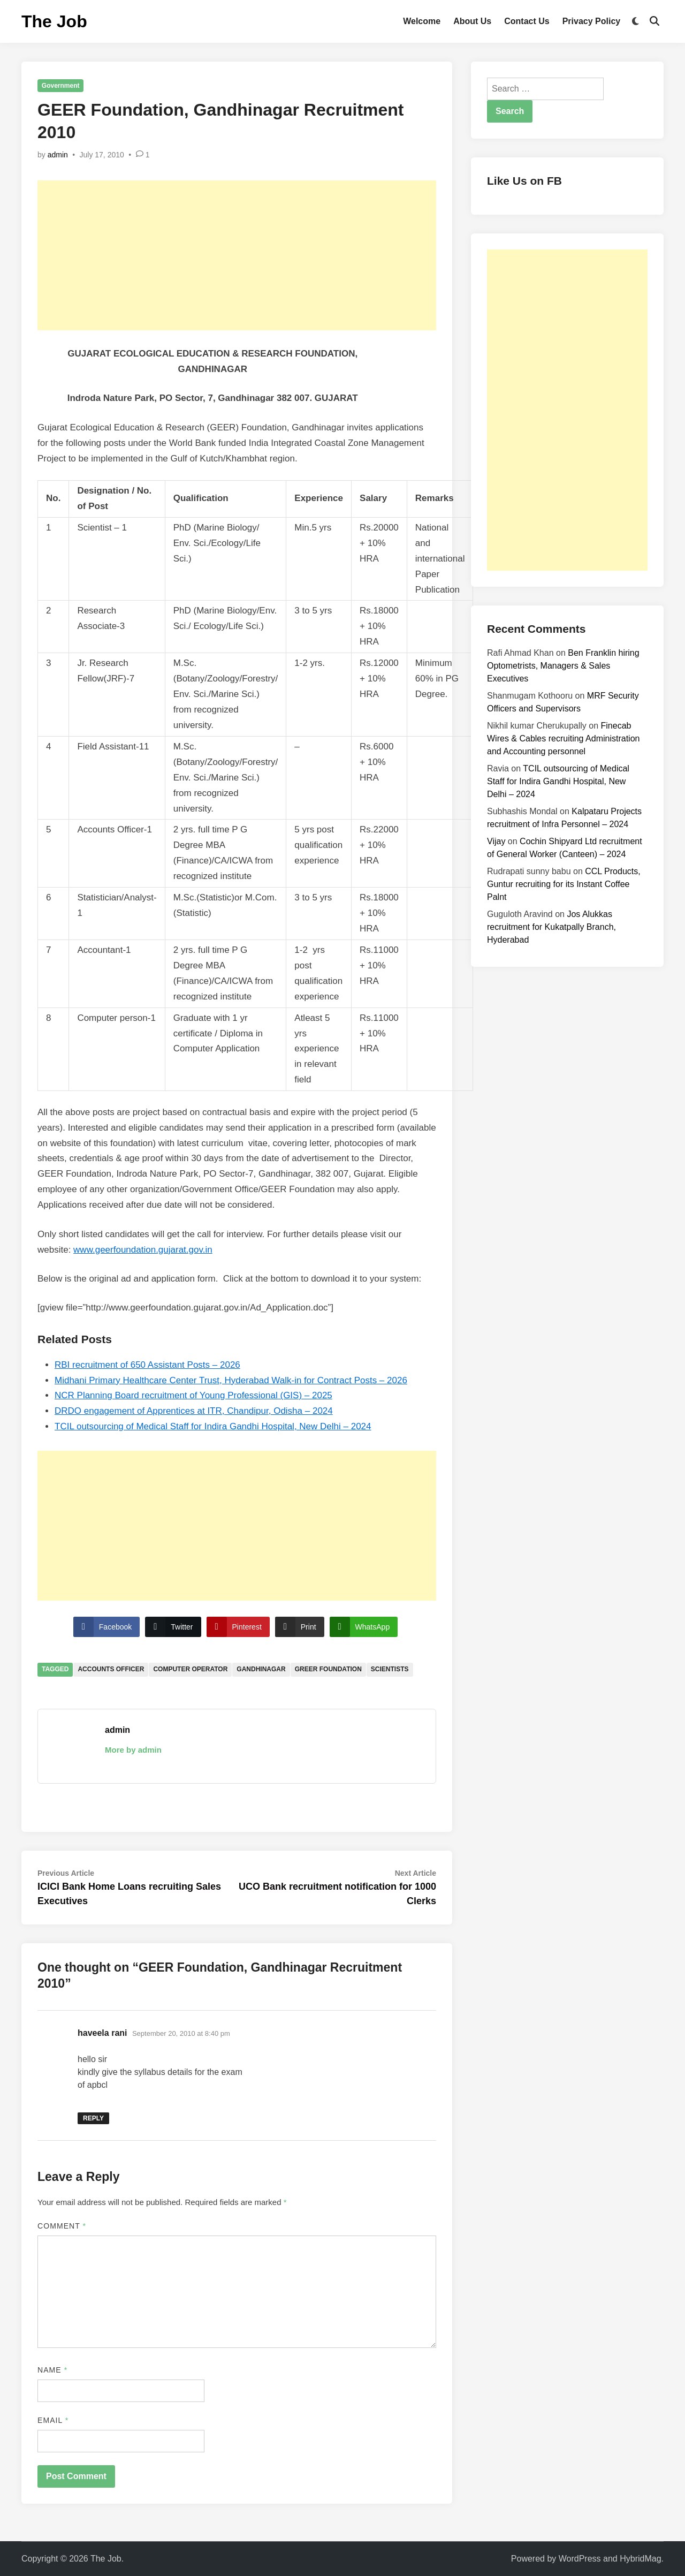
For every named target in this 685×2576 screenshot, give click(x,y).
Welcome (421, 21)
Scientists (390, 1669)
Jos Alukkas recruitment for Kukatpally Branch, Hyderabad (551, 927)
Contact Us (526, 21)
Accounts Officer (111, 1669)
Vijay (496, 841)
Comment (61, 2226)
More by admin (133, 1749)
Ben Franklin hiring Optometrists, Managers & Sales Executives (563, 665)
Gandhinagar (261, 1669)
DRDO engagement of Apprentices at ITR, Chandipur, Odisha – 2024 (194, 1411)
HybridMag (640, 2558)
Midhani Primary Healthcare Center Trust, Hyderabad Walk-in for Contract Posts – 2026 (231, 1380)
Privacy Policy (591, 21)
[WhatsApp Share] (364, 1627)
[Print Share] (299, 1627)
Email (52, 2420)
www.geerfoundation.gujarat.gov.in (142, 1250)
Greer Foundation (328, 1669)
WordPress (580, 2558)
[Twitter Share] (173, 1627)
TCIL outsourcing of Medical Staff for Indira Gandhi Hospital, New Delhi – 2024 (213, 1426)
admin (58, 154)
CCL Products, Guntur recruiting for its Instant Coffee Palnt (564, 884)
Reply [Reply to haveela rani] (93, 2118)
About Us (472, 21)
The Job (54, 21)
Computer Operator (190, 1669)
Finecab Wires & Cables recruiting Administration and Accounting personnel (563, 738)
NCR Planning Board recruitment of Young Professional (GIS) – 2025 (193, 1395)
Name (52, 2370)
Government (61, 85)
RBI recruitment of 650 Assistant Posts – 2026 (147, 1365)
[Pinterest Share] (238, 1627)
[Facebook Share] (106, 1627)
